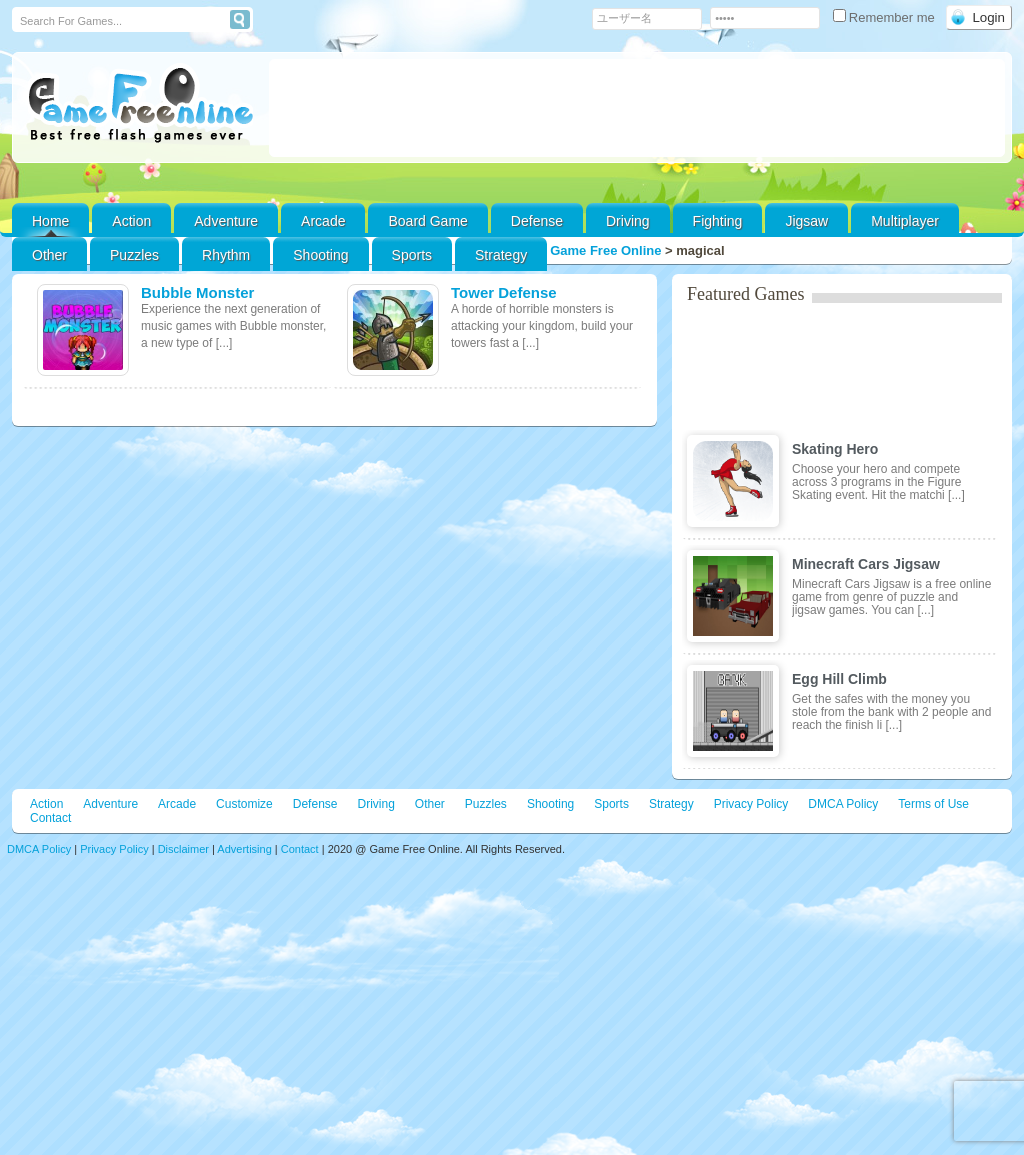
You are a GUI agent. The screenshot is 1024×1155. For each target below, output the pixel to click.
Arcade (323, 221)
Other (430, 804)
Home (50, 221)
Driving (628, 221)
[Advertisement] (637, 108)
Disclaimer (183, 849)
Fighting (718, 221)
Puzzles (134, 255)
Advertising (244, 849)
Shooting (320, 255)
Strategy (501, 255)
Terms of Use (933, 804)
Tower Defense (504, 292)
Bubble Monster (197, 292)
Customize (244, 804)
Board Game (427, 221)
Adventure (226, 221)
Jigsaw (806, 221)
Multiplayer (905, 221)
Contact (50, 818)
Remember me (886, 17)
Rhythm (226, 255)
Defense (537, 221)
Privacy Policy (751, 804)
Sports (412, 255)
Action (131, 221)
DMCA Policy (843, 804)
